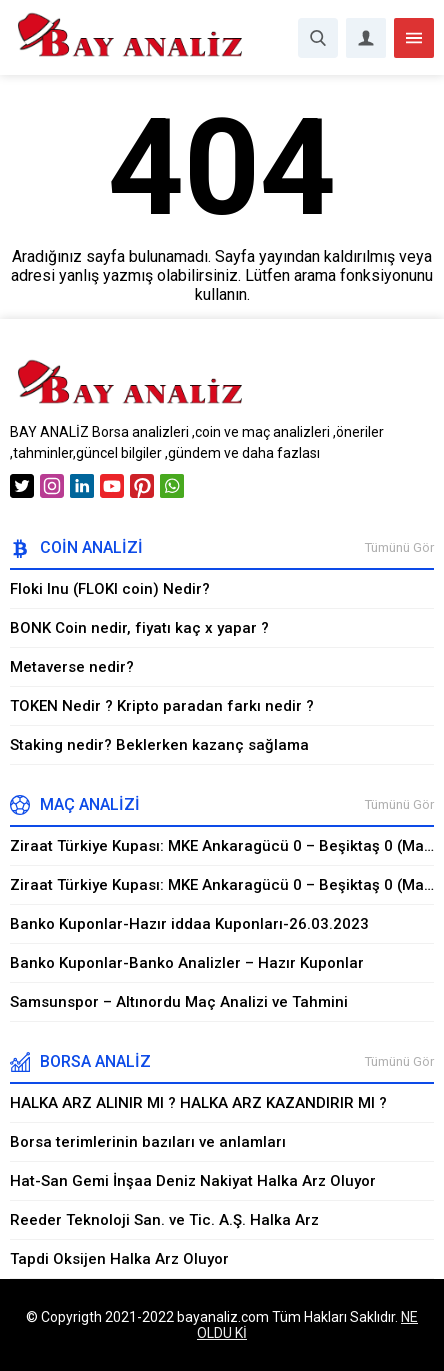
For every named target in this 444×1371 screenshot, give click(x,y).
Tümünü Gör (399, 547)
